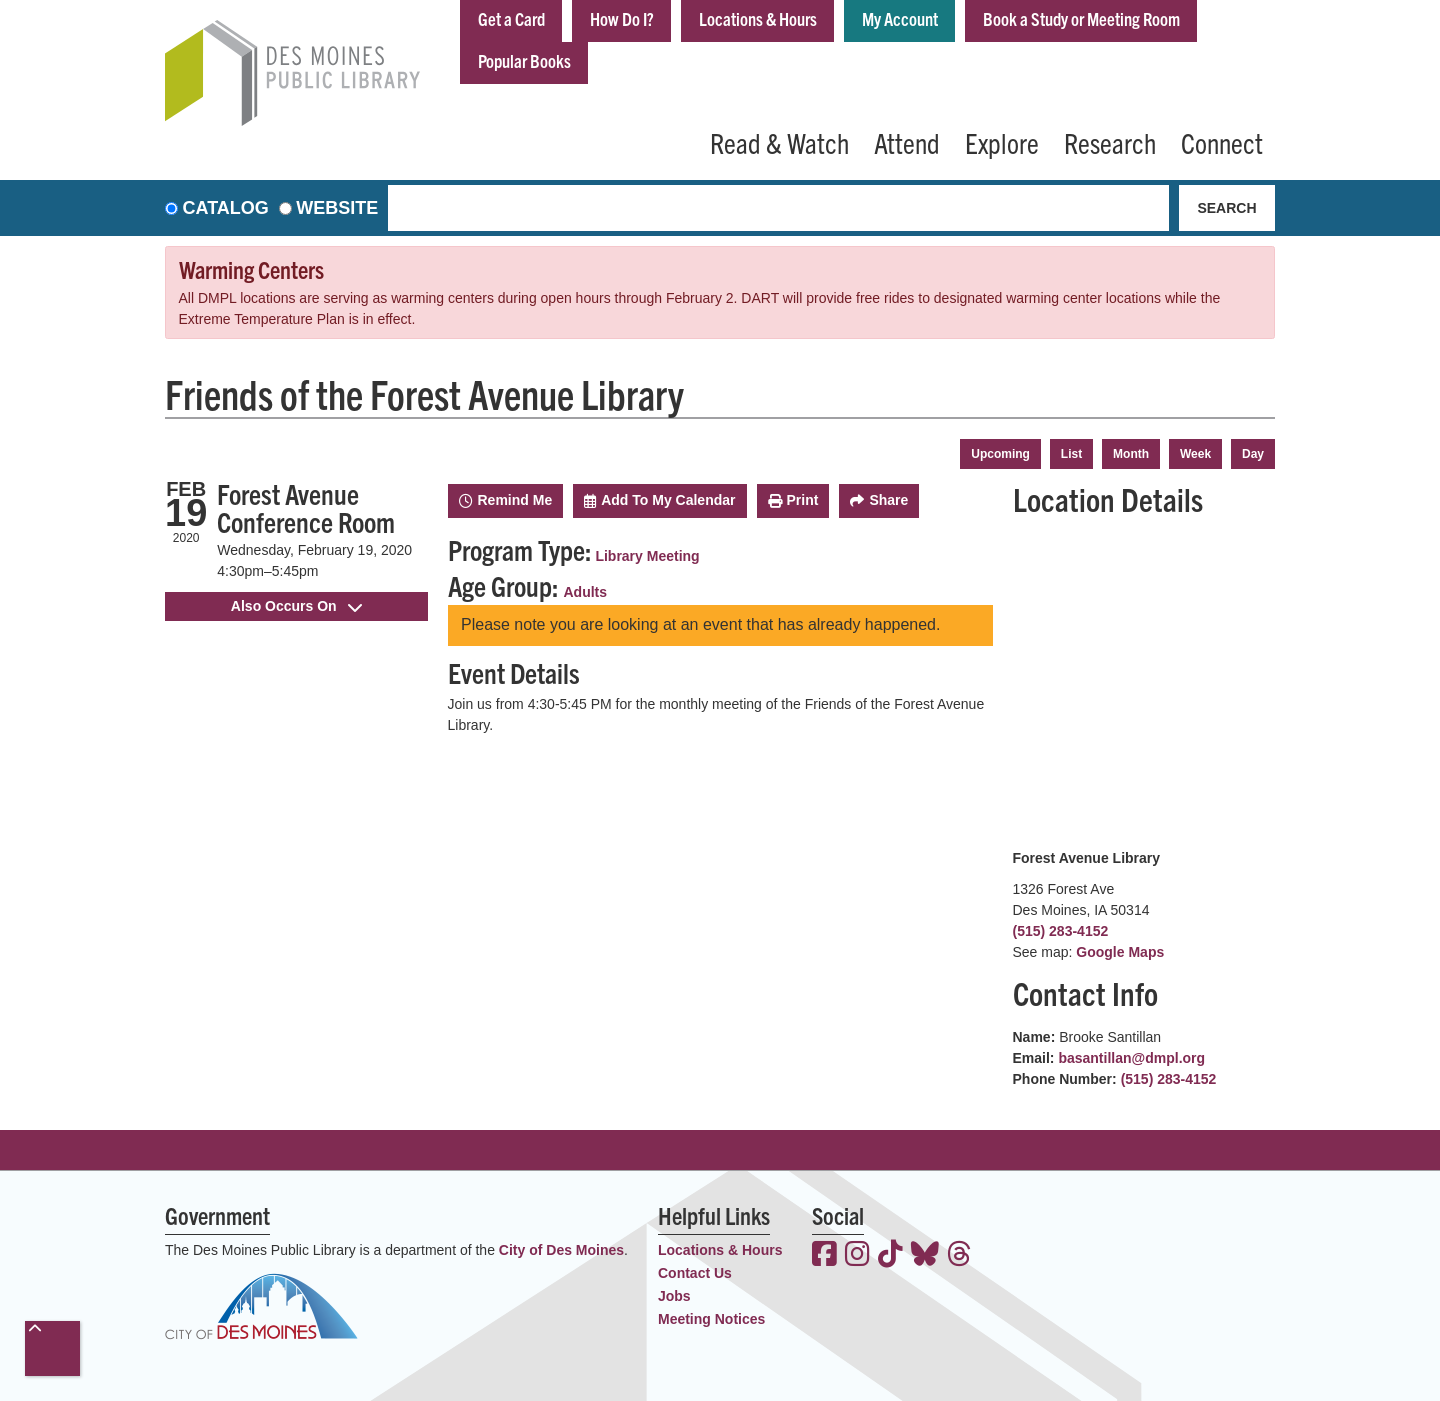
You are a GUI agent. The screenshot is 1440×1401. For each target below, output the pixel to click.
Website (337, 208)
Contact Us (695, 1273)
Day (1253, 454)
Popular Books (524, 60)
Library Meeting (647, 556)
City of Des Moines (561, 1250)
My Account (900, 18)
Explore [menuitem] (1002, 142)
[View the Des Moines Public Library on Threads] (959, 1256)
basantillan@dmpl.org (1131, 1058)
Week (1195, 454)
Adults (586, 592)
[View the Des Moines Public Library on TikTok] (890, 1256)
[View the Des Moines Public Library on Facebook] (824, 1256)
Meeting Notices (711, 1319)
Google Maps (1120, 952)
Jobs (674, 1296)
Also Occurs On (296, 606)
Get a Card (511, 18)
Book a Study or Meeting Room (1081, 18)
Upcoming (1000, 454)
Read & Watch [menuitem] (779, 142)
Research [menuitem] (1110, 142)
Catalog (226, 208)
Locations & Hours (758, 18)
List (1071, 454)
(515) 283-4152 (1061, 931)
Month (1131, 454)
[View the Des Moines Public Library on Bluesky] (925, 1256)
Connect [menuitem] (1222, 142)
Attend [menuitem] (907, 142)
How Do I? (622, 18)
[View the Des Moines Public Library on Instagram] (857, 1256)
